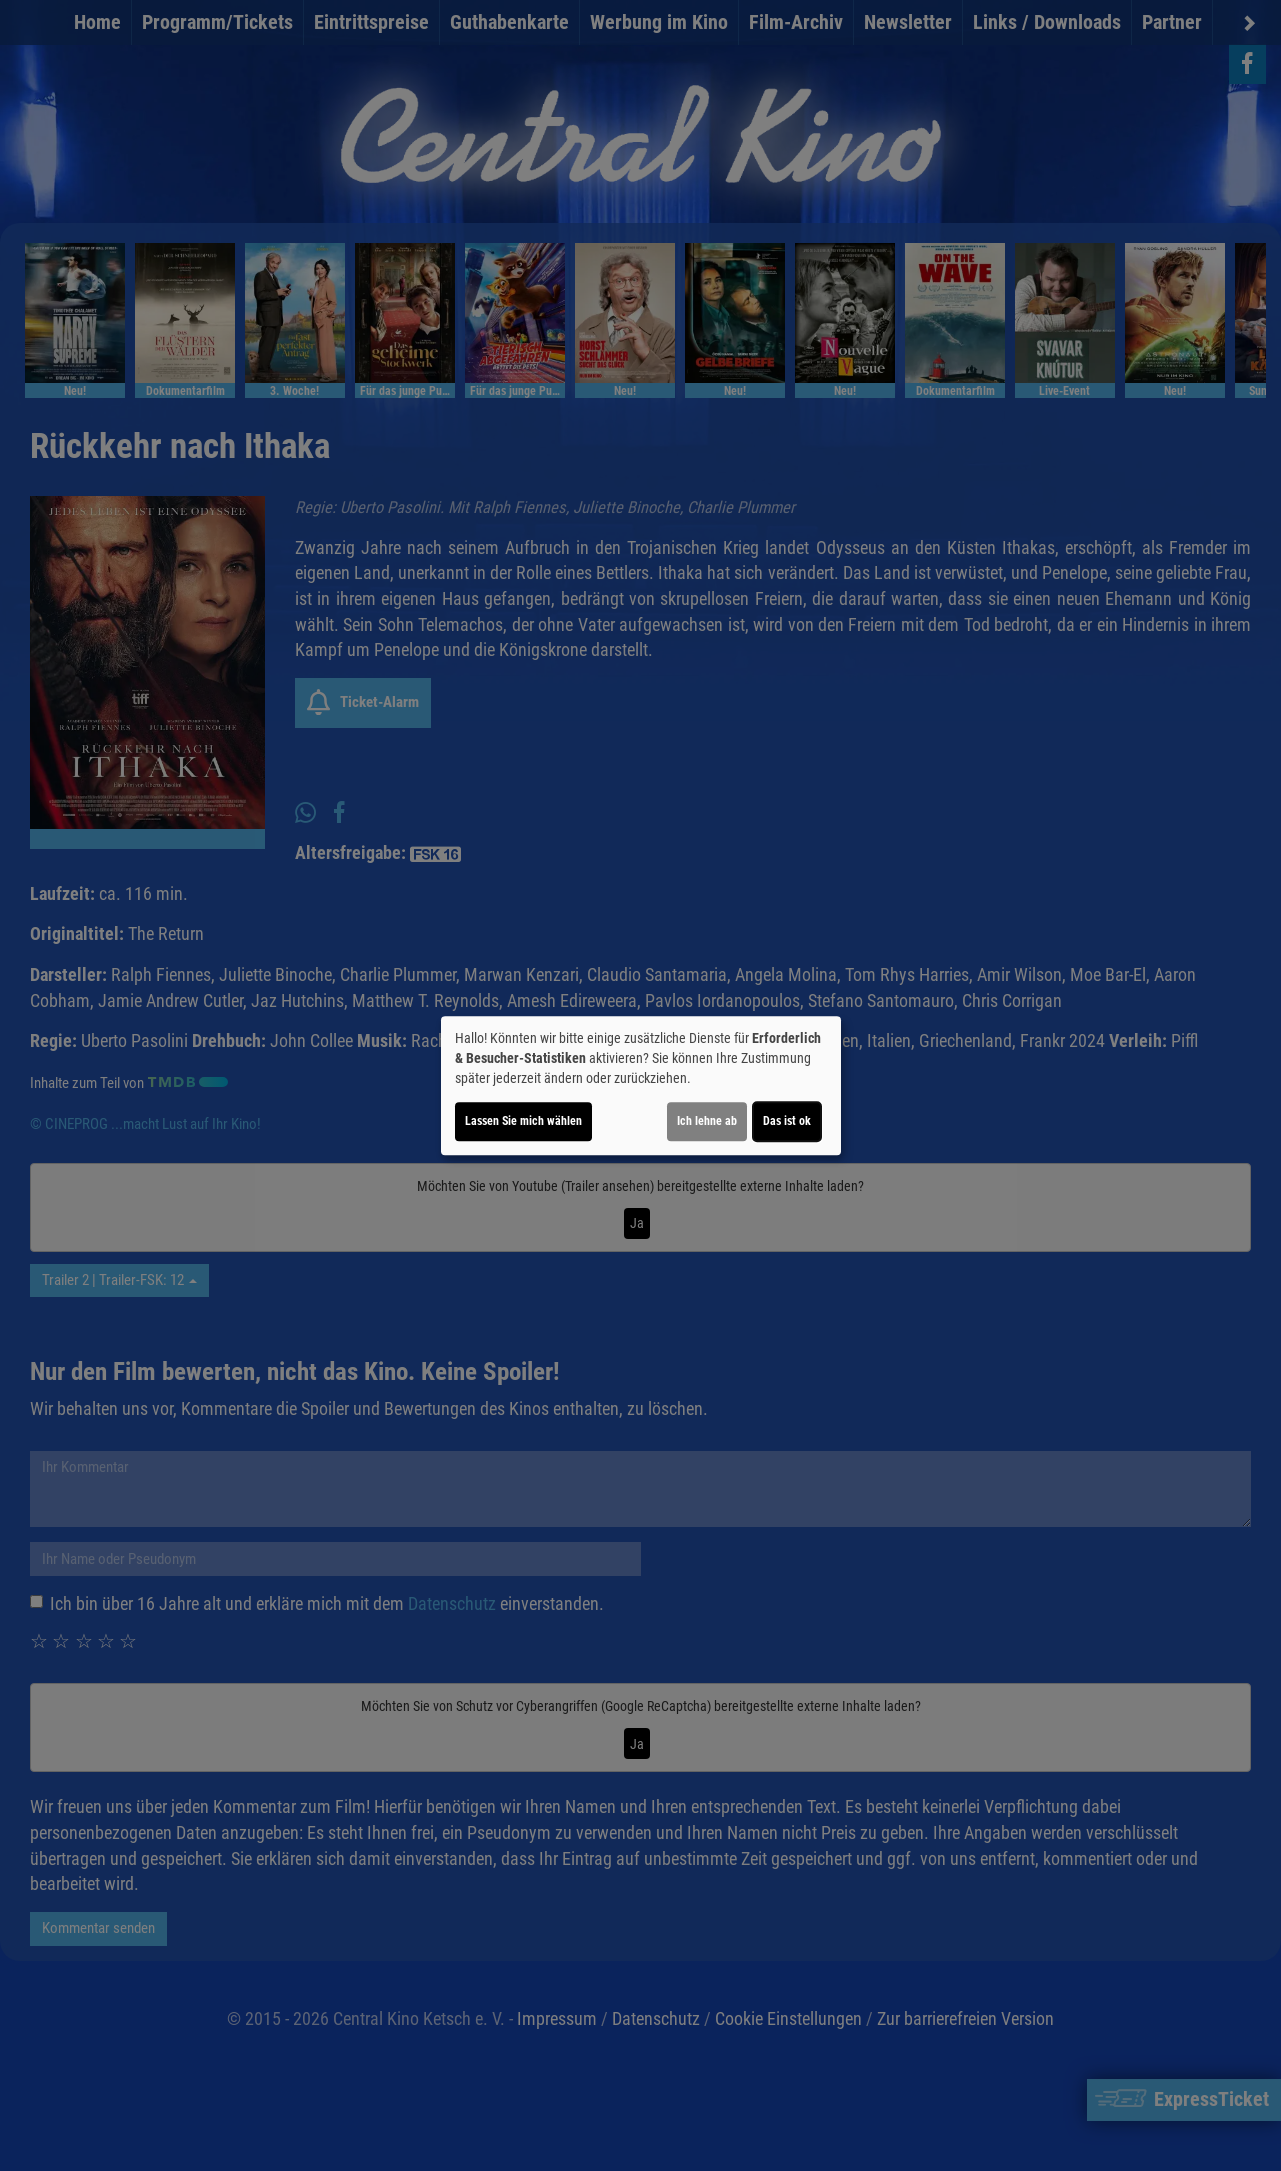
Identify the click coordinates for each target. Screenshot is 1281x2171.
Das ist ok (787, 1121)
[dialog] (641, 1086)
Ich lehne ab (707, 1121)
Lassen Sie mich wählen (523, 1121)
